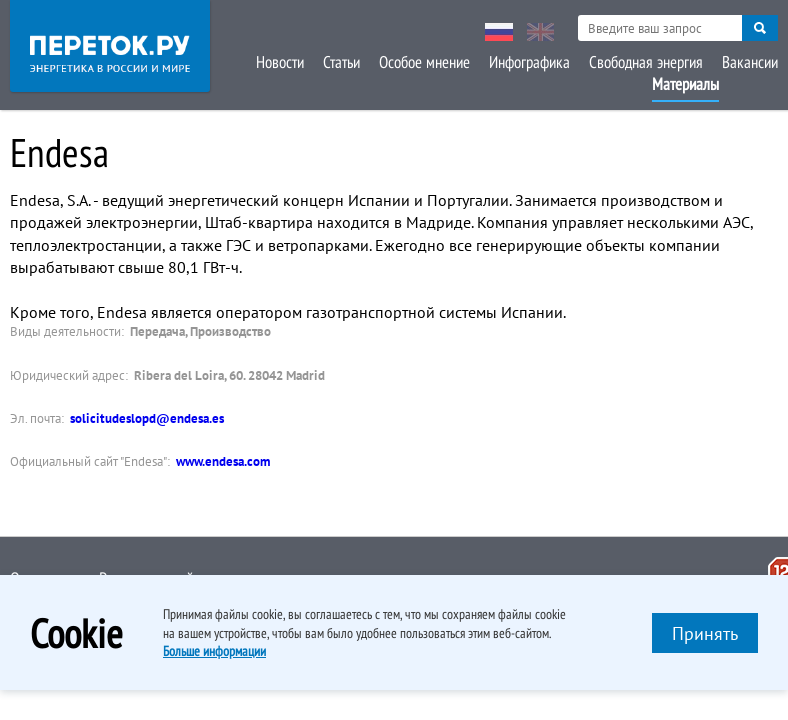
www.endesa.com (223, 461)
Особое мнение (424, 62)
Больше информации (214, 651)
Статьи (341, 62)
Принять (705, 633)
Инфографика (529, 62)
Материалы (685, 84)
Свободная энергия (646, 62)
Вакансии (750, 62)
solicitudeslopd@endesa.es (147, 418)
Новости (280, 62)
